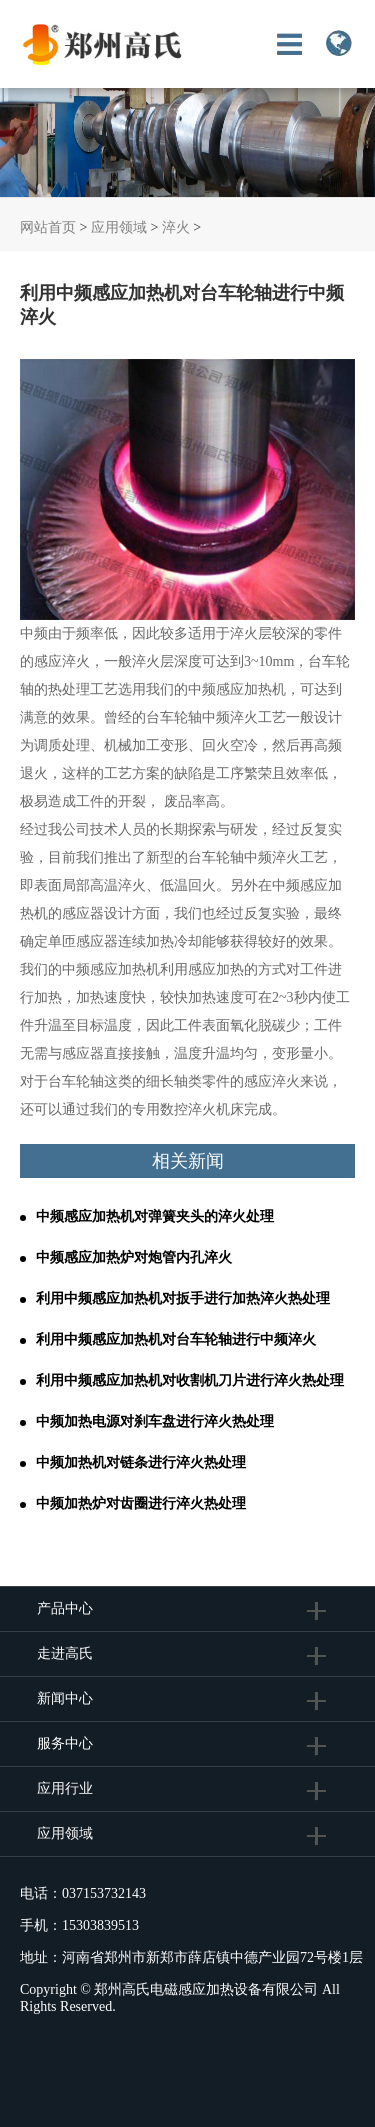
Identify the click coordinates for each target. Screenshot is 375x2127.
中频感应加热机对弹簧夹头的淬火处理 (155, 1216)
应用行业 (65, 1788)
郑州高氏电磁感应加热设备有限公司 (206, 1989)
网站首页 (48, 227)
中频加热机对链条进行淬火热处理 (141, 1462)
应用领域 (119, 227)
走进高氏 (67, 1653)
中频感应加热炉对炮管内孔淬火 (134, 1257)
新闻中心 (65, 1698)
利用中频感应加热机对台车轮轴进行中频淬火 (176, 1339)
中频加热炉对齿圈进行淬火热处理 (141, 1503)
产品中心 (65, 1608)
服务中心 (65, 1743)
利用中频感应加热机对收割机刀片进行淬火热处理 (190, 1380)
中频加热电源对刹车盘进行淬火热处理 (155, 1421)
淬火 (176, 227)
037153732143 (104, 1893)
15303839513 (100, 1925)
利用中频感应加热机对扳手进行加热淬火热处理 (183, 1298)
